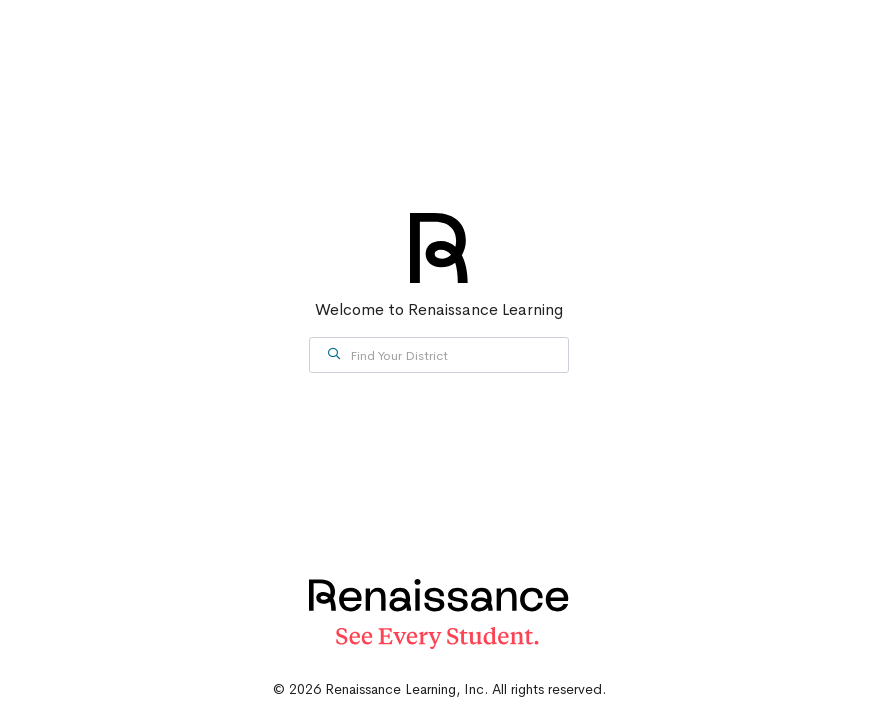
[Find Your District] (439, 355)
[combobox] (439, 355)
